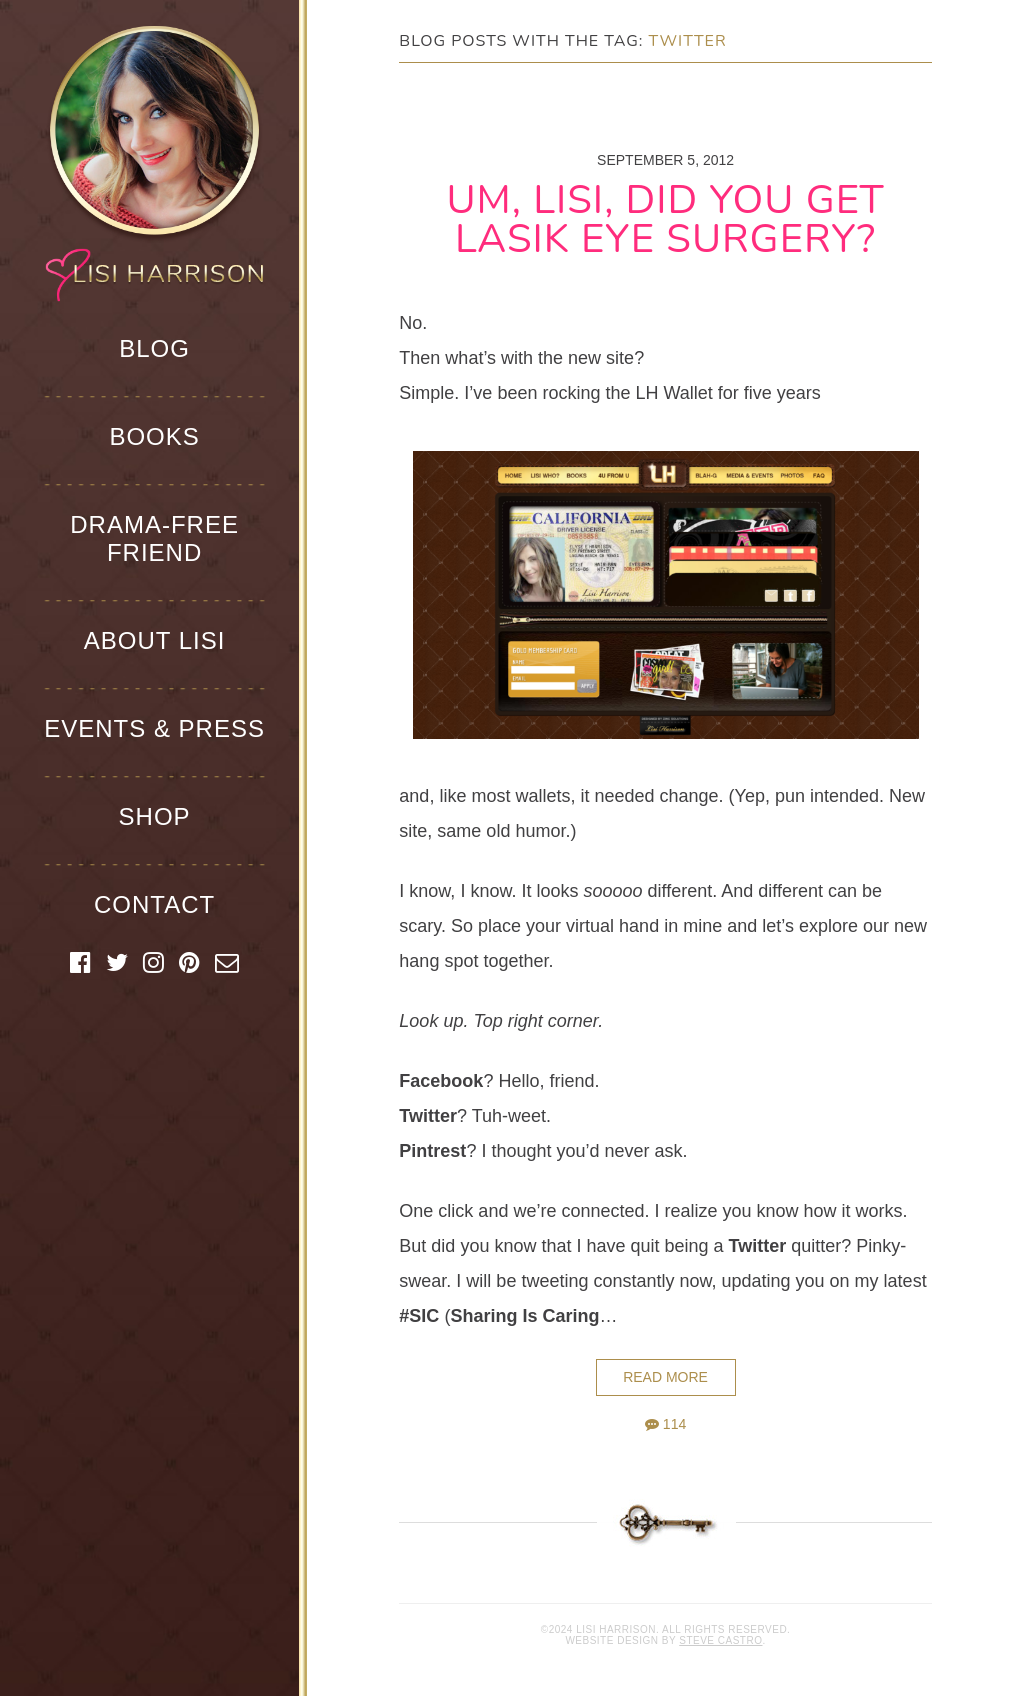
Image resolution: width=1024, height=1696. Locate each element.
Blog (154, 348)
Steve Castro (720, 1640)
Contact (154, 904)
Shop (155, 816)
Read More (665, 1377)
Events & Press (154, 728)
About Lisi (155, 640)
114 (665, 1424)
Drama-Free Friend (154, 538)
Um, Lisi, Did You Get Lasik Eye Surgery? (666, 219)
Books (154, 436)
